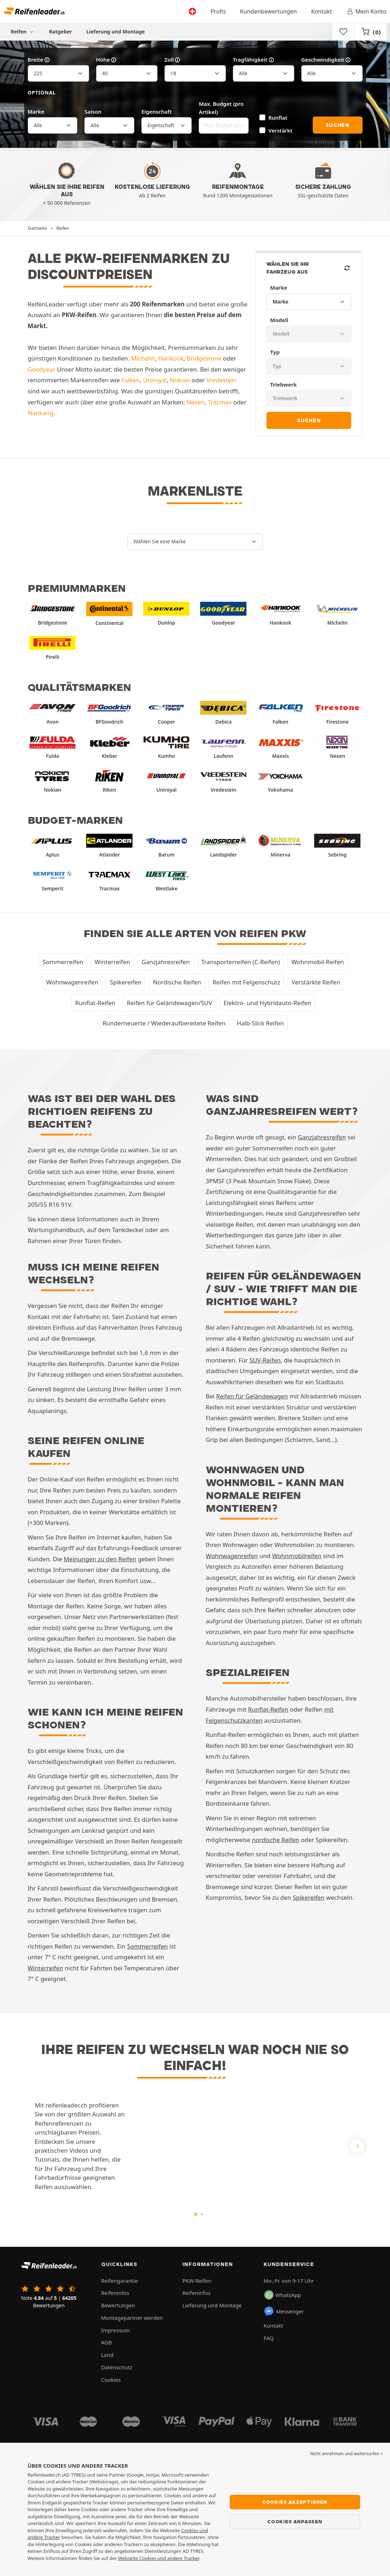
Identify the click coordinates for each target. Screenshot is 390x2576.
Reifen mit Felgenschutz (246, 982)
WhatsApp (282, 2295)
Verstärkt (281, 130)
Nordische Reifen (177, 982)
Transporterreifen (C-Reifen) (240, 962)
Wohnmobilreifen (296, 1556)
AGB (106, 2342)
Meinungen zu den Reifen (100, 1559)
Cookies (111, 2379)
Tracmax (220, 402)
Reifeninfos (115, 2292)
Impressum (115, 2330)
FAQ (269, 2338)
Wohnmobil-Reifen (317, 962)
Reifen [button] (23, 31)
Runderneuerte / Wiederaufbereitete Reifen (164, 1023)
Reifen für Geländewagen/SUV (169, 1003)
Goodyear (42, 369)
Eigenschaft (156, 111)
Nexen (196, 402)
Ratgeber (60, 31)
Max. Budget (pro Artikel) (221, 107)
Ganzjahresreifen (165, 962)
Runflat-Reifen (95, 1003)
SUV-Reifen (265, 1360)
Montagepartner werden (132, 2317)
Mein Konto (366, 11)
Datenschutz (116, 2367)
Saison (93, 111)
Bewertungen (118, 2305)
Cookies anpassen (294, 2521)
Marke (36, 111)
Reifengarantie (119, 2280)
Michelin (143, 358)
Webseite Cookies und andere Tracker (158, 2558)
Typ (274, 352)
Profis (218, 11)
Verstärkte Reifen (316, 982)
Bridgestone (204, 358)
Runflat (278, 117)
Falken (130, 380)
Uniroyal (155, 380)
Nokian (180, 380)
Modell (279, 320)
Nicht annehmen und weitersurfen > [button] (346, 2454)
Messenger (284, 2311)
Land (107, 2354)
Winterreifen (112, 962)
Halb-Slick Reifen (260, 1023)
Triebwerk (283, 384)
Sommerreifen (63, 962)
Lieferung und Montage (115, 31)
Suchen (337, 125)
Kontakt (321, 11)
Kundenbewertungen (268, 11)
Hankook (170, 358)
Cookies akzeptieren (294, 2502)
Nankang (40, 413)
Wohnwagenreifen (72, 982)
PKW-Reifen (197, 2280)
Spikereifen (125, 982)
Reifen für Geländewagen (252, 1396)
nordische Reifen (275, 1840)
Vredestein (221, 380)
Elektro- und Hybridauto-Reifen (268, 1003)
